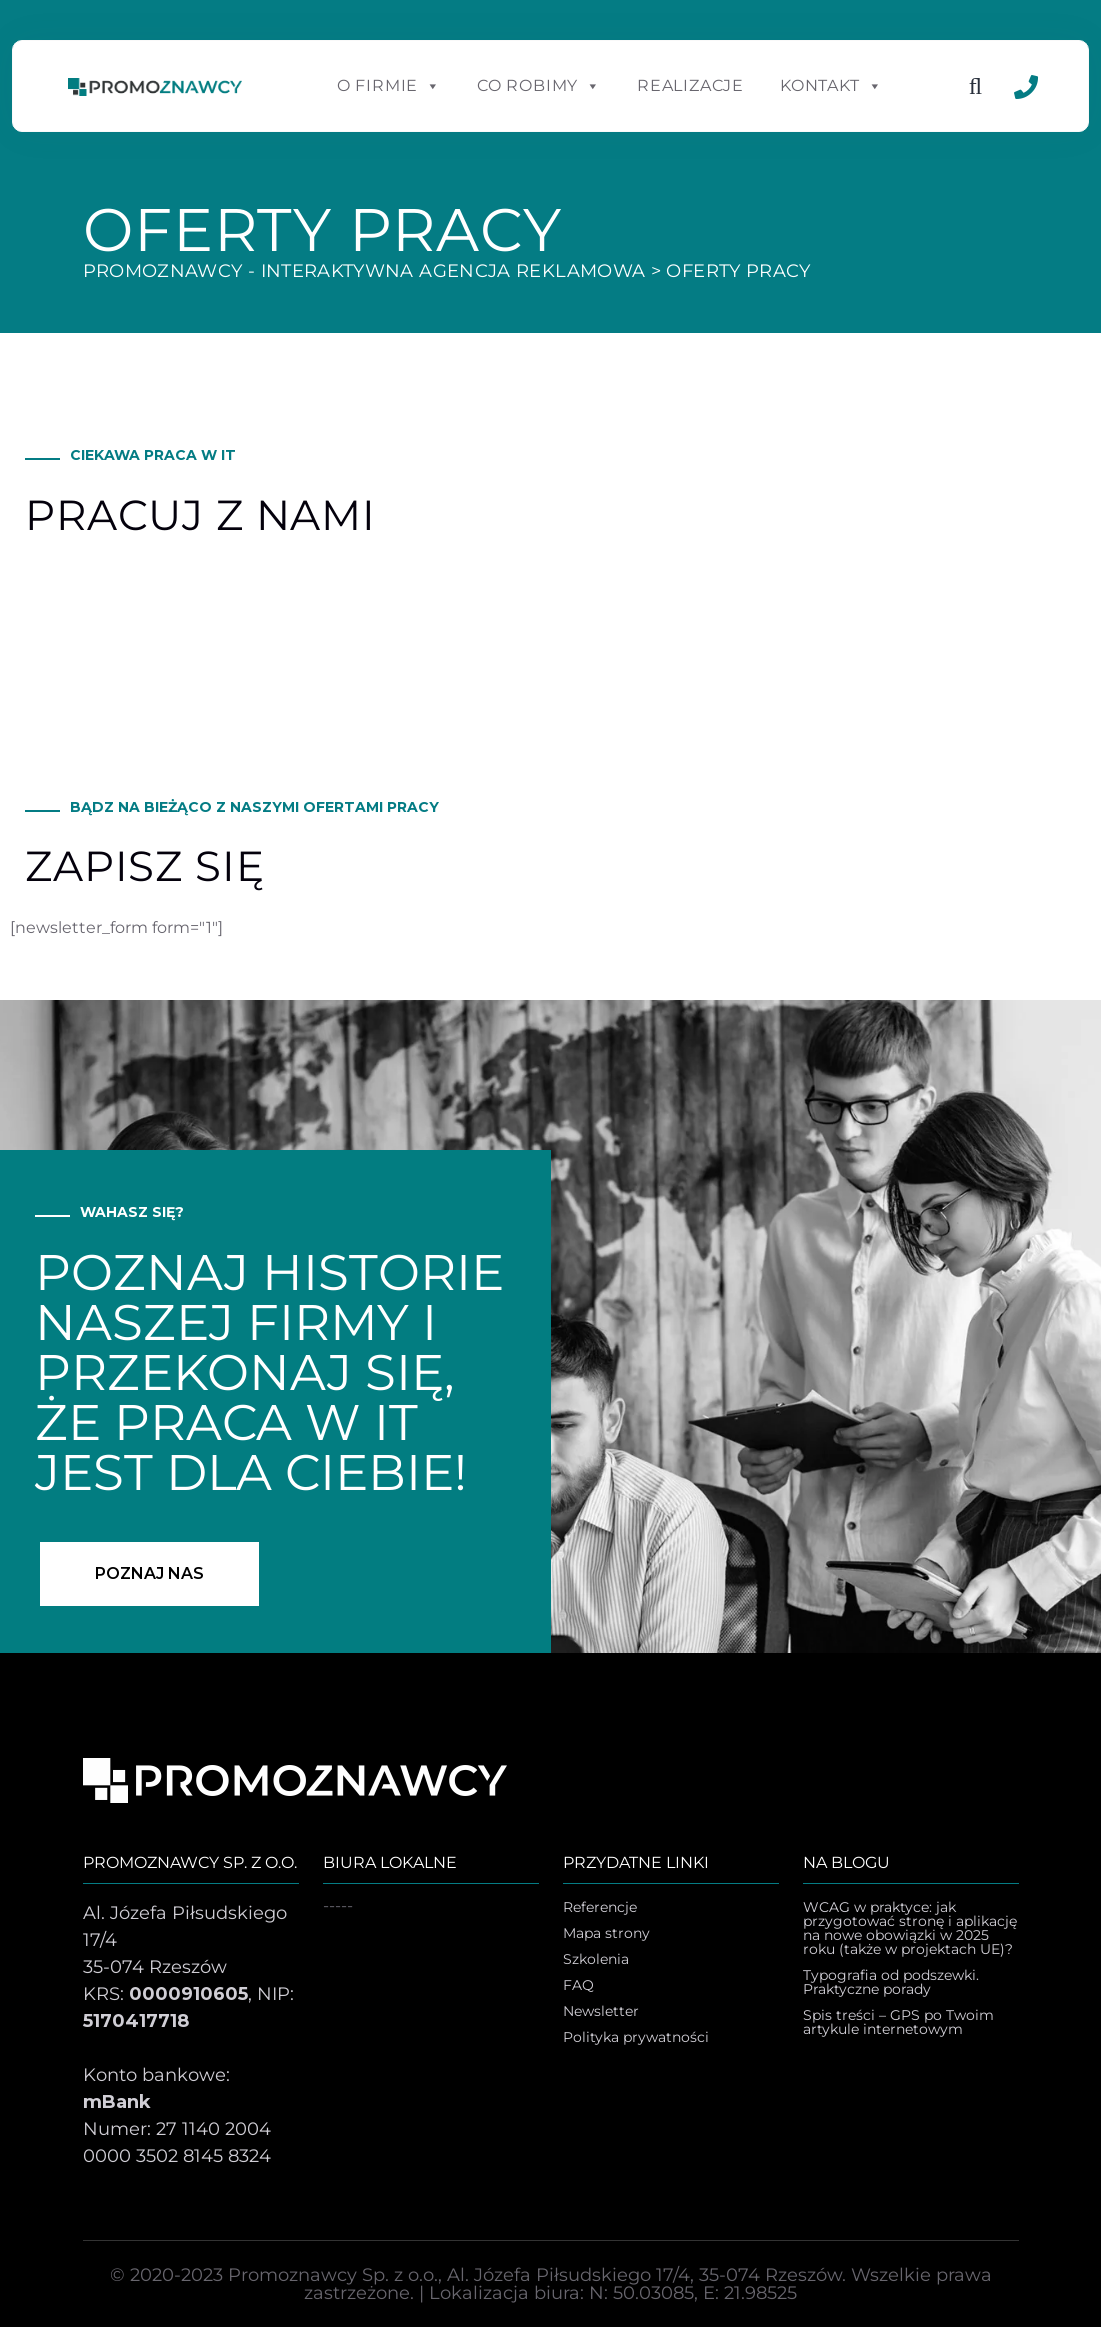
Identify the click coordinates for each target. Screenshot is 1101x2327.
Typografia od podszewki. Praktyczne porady (891, 1983)
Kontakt (831, 86)
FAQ (578, 1986)
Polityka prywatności (636, 2038)
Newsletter (601, 2012)
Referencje (600, 1908)
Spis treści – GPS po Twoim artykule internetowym (898, 2023)
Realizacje (690, 85)
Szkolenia (596, 1960)
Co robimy (539, 86)
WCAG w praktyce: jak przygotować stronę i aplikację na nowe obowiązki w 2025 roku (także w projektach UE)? (910, 1929)
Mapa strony (606, 1934)
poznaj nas (149, 1573)
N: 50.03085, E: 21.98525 (693, 2293)
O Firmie (389, 86)
